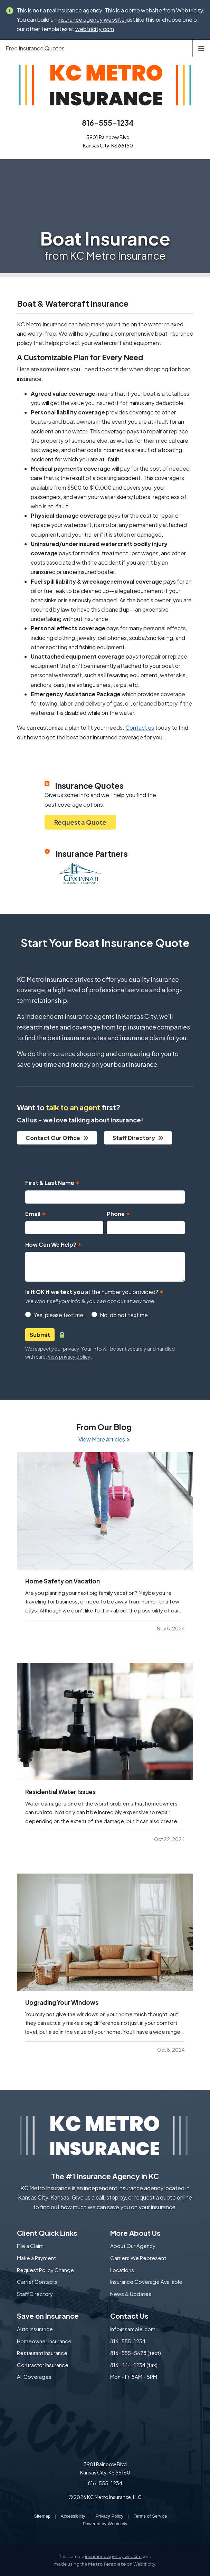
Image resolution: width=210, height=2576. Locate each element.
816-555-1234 (108, 122)
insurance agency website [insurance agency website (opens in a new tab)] (91, 19)
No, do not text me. (125, 1315)
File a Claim (30, 2245)
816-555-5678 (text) (135, 2352)
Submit (40, 1334)
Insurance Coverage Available (146, 2281)
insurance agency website (113, 2556)
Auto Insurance (35, 2329)
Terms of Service (150, 2516)
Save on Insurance (48, 2315)
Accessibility (73, 2516)
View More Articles (103, 1439)
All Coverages (34, 2376)
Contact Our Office (57, 1137)
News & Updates (130, 2293)
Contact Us (129, 2315)
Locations (122, 2270)
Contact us (139, 727)
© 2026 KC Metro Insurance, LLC (105, 2497)
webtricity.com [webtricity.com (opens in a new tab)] (94, 28)
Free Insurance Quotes (35, 48)
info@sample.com (132, 2329)
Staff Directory (138, 1137)
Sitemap (42, 2516)
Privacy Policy (109, 2516)
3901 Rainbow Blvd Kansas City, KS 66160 (105, 2468)
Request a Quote (80, 822)
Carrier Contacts (37, 2281)
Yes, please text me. (59, 1315)
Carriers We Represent (138, 2257)
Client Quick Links (47, 2233)
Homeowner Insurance (44, 2341)
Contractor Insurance (42, 2365)
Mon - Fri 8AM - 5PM (133, 2376)
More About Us (135, 2233)
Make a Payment (36, 2257)
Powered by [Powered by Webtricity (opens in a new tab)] (105, 2523)
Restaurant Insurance (42, 2352)
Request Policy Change (45, 2270)
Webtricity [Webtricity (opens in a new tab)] (189, 10)
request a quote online (163, 2197)
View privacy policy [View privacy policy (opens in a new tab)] (69, 1356)
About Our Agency (132, 2245)
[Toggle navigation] (201, 48)
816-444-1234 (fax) (134, 2365)
